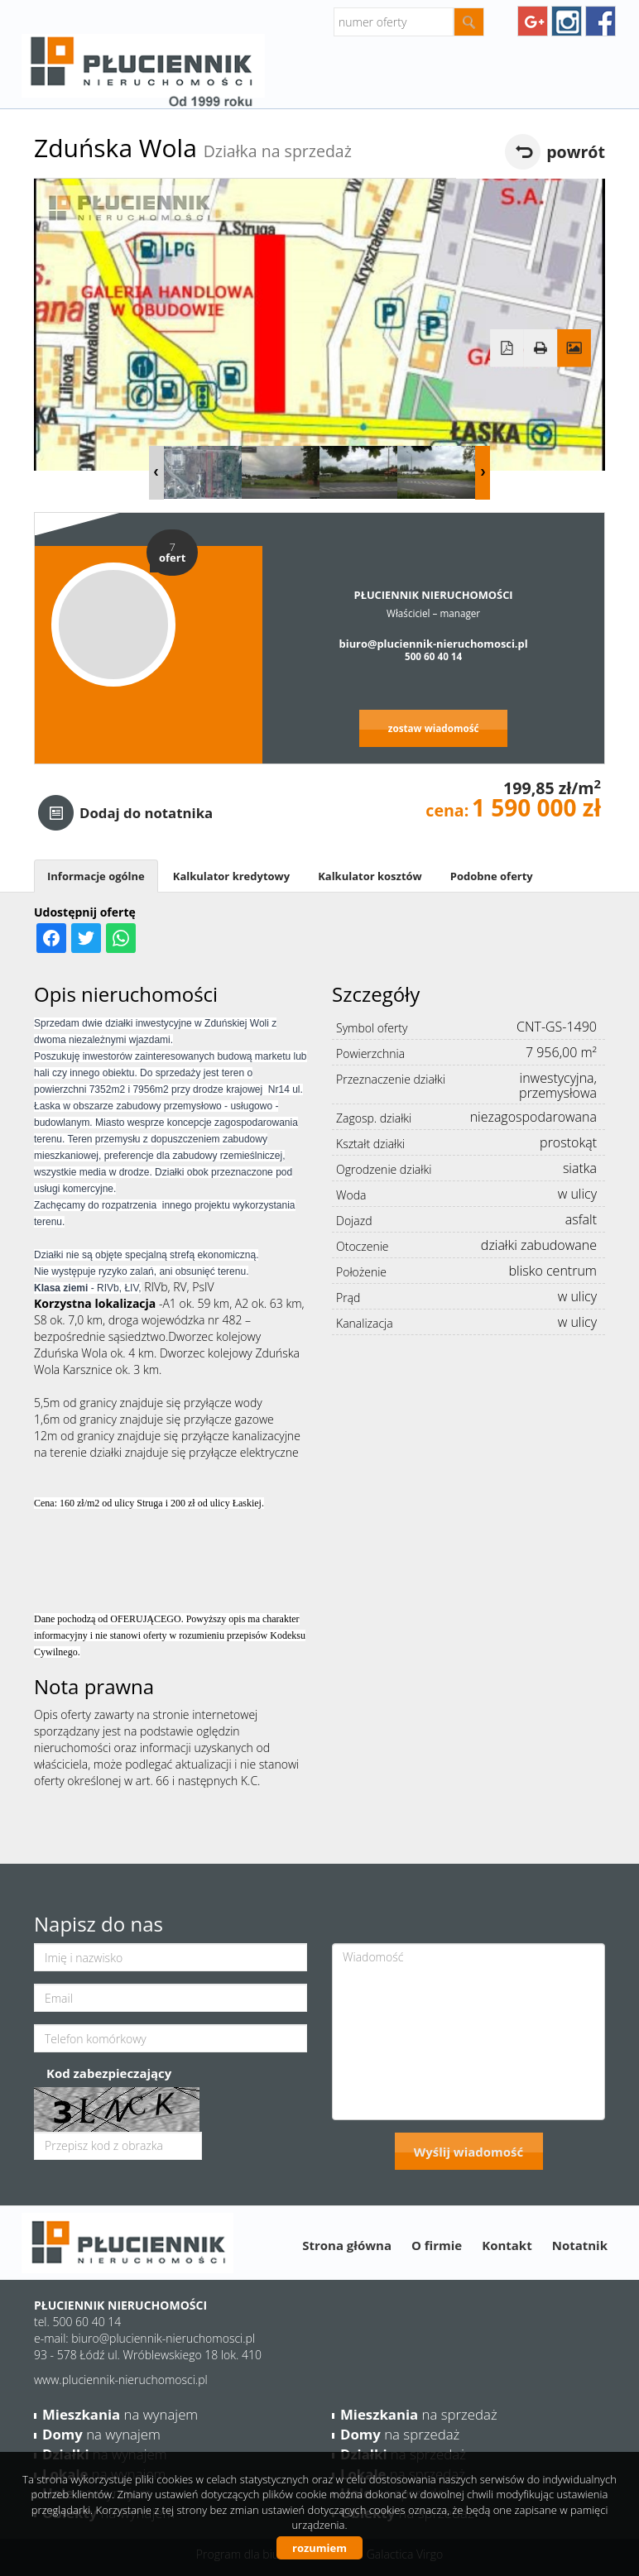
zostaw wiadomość (433, 728)
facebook (600, 21)
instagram (566, 21)
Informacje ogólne (96, 876)
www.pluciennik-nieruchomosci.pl (121, 2379)
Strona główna (347, 2245)
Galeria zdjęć (574, 348)
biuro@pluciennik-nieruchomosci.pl (433, 643)
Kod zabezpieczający (108, 2073)
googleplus (532, 21)
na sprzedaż (418, 2414)
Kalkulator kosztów (370, 876)
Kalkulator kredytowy (231, 876)
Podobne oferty (491, 876)
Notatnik (580, 2245)
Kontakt (507, 2245)
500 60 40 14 (433, 656)
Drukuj (541, 348)
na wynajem (120, 2414)
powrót (575, 152)
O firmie (436, 2245)
